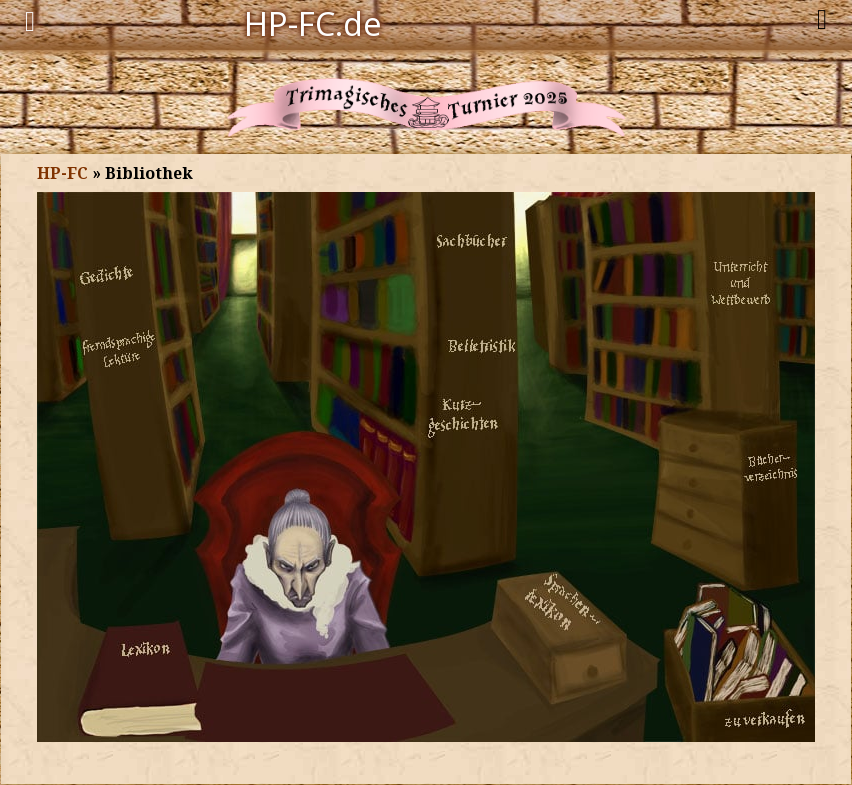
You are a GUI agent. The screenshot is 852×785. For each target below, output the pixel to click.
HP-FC (62, 173)
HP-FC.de (313, 22)
